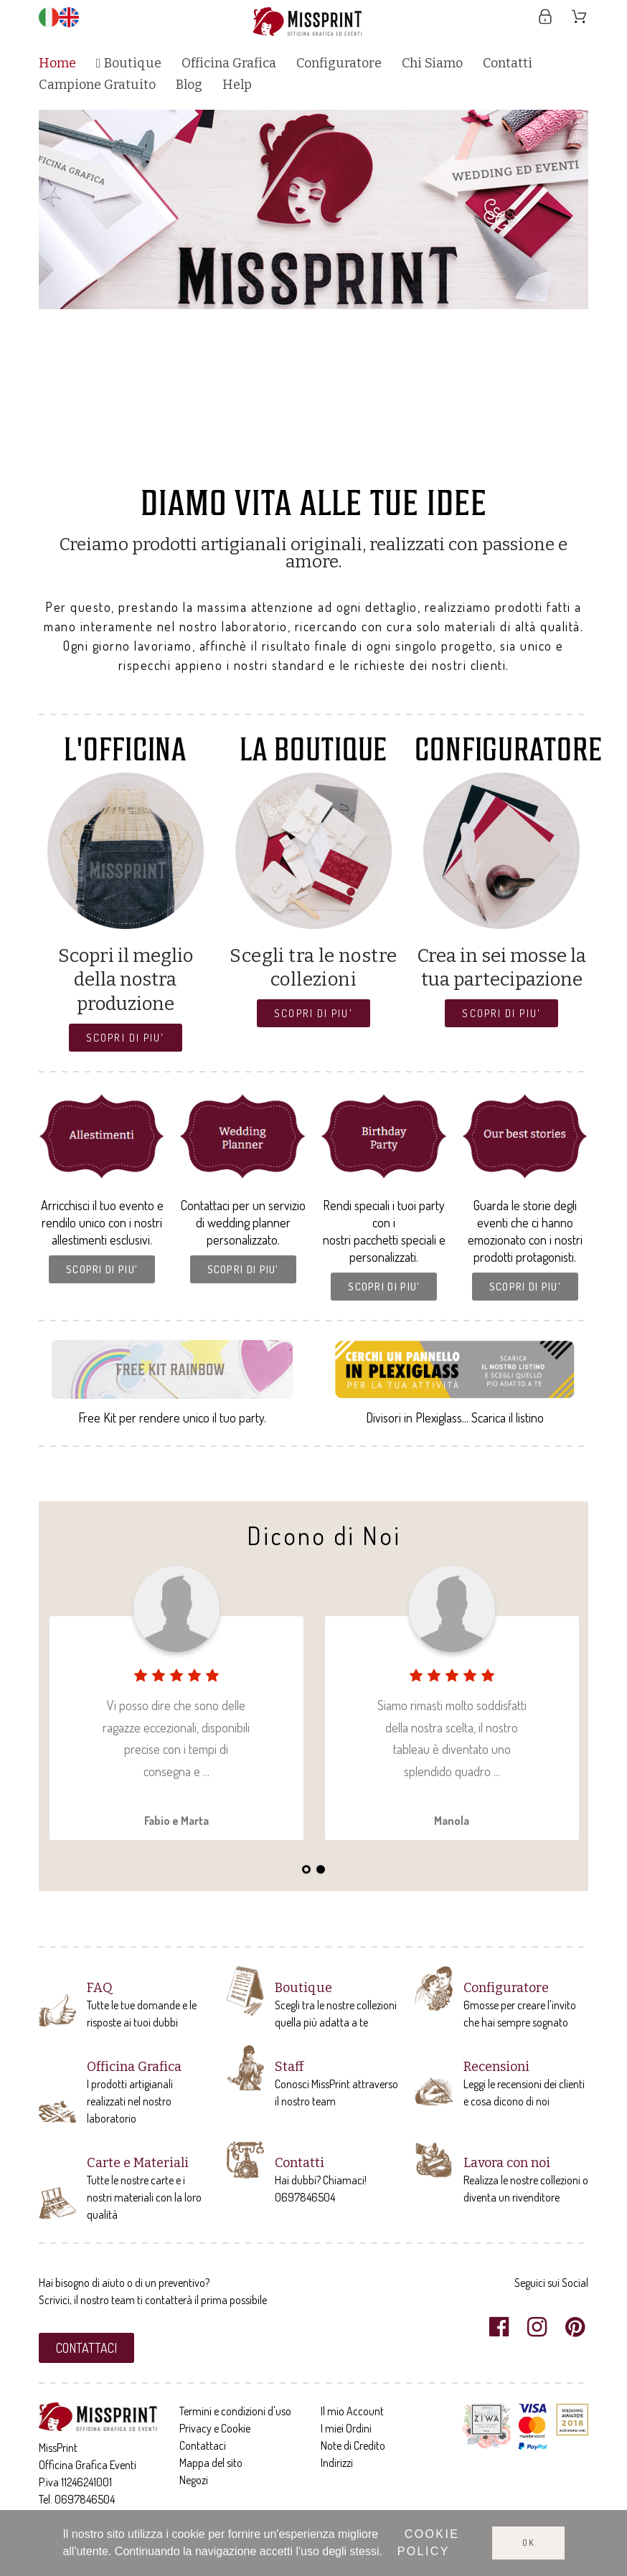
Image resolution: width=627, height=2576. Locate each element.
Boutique (303, 1988)
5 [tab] (313, 460)
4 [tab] (299, 460)
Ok (528, 2542)
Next (563, 290)
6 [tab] (328, 460)
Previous (64, 290)
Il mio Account (352, 2411)
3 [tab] (285, 460)
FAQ (100, 1988)
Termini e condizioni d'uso (235, 2411)
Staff (289, 2067)
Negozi (193, 2480)
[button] (125, 1038)
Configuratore (506, 1988)
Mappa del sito (210, 2462)
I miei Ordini (346, 2428)
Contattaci (202, 2445)
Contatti (299, 2163)
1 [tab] (256, 460)
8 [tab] (356, 460)
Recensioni (496, 2067)
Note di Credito (353, 2445)
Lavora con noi (506, 2163)
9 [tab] (371, 460)
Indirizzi (337, 2462)
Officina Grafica (134, 2067)
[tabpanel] (314, 209)
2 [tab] (270, 460)
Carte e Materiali (138, 2163)
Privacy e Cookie (214, 2428)
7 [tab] (342, 460)
